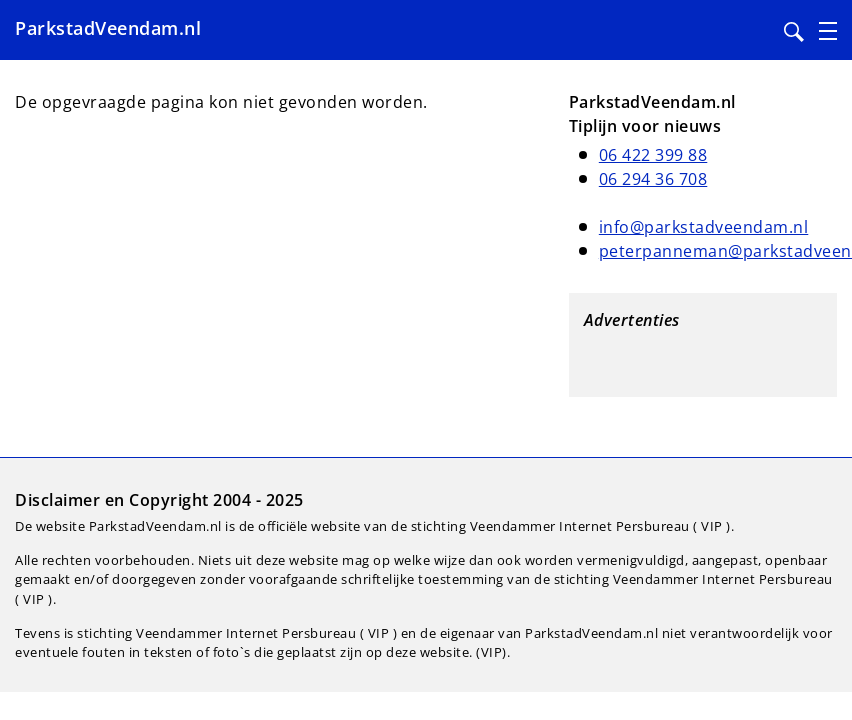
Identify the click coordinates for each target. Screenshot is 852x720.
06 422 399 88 (653, 155)
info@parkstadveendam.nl (704, 227)
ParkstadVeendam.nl (108, 28)
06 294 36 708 (653, 179)
